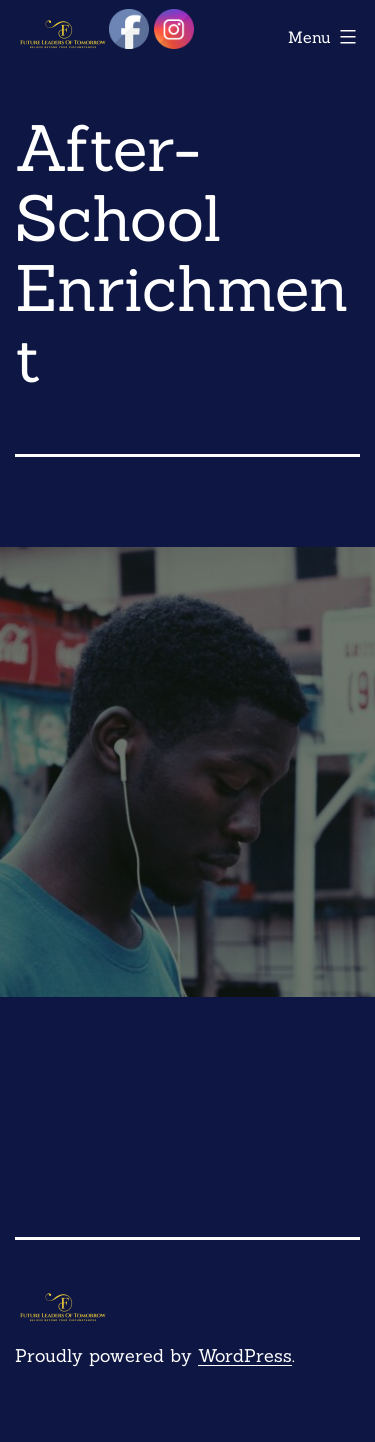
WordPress (245, 1355)
